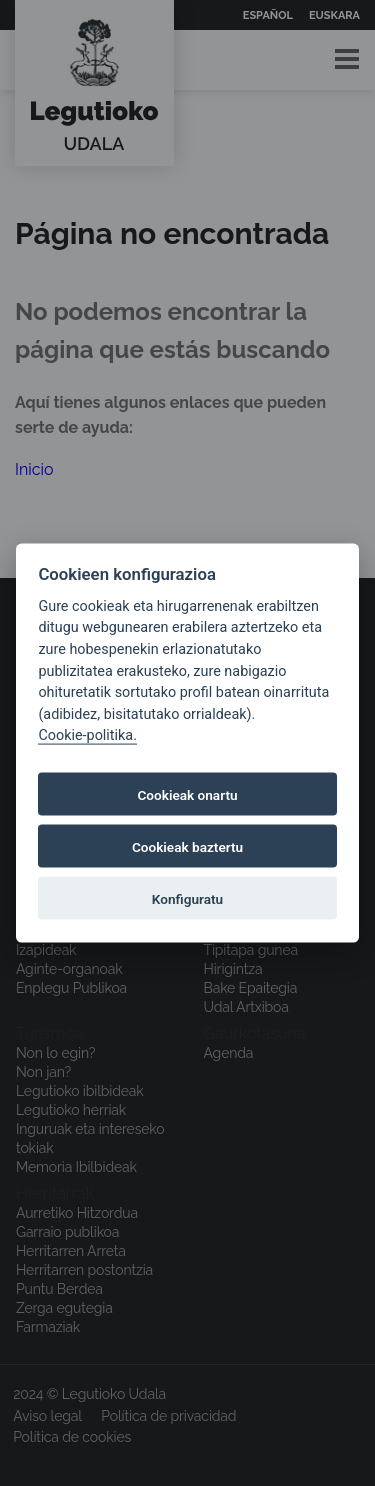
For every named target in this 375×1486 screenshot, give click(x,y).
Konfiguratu (187, 898)
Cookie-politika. (87, 735)
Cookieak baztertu (187, 846)
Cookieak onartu (187, 794)
